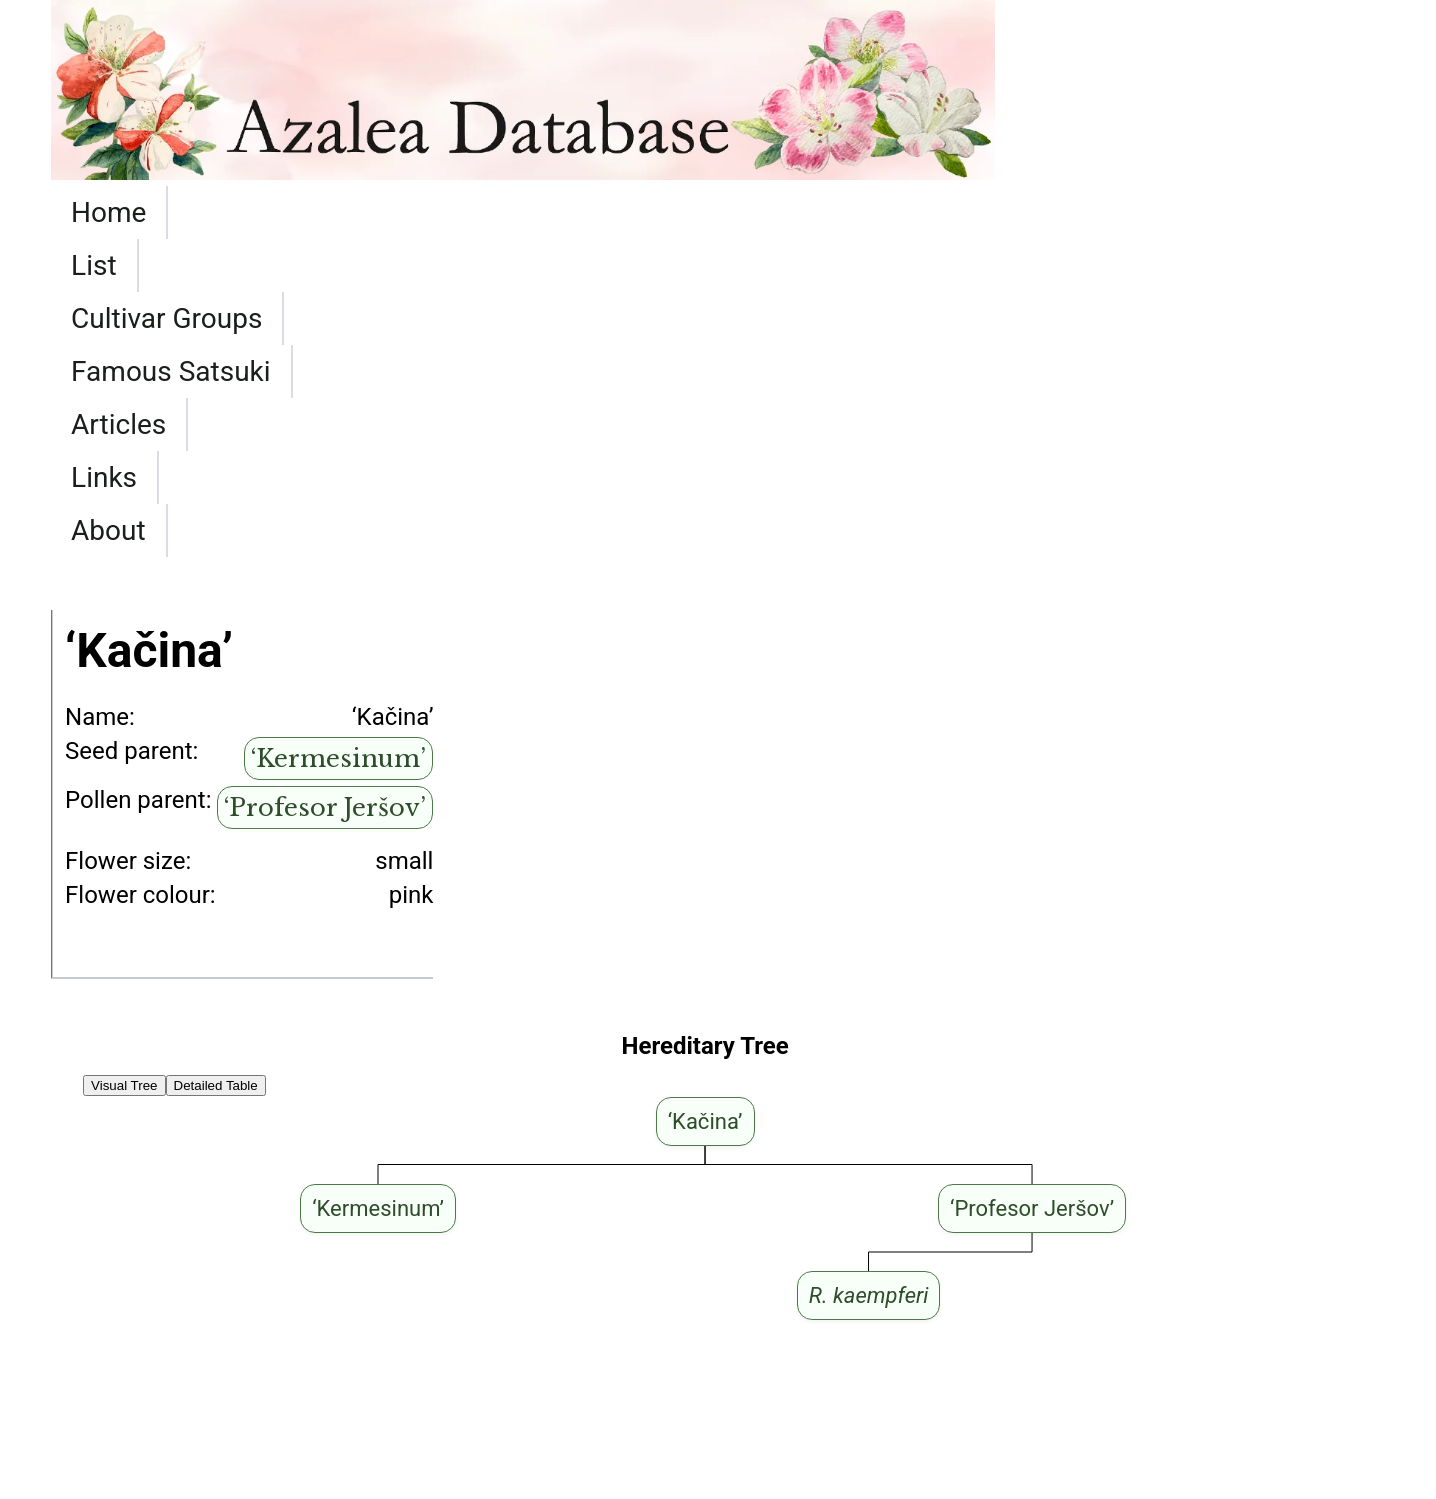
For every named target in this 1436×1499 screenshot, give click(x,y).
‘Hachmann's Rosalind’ (170, 1225)
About (1033, 212)
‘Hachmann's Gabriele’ (168, 1337)
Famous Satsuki (609, 212)
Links (921, 212)
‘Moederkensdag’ (334, 1281)
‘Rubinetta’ (106, 1281)
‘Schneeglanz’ (124, 1253)
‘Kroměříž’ (104, 1365)
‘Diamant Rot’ (309, 1365)
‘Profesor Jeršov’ (325, 489)
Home (108, 212)
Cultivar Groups (371, 212)
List (211, 212)
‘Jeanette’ (590, 1225)
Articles (798, 212)
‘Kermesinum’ (338, 440)
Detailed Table (216, 767)
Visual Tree (124, 767)
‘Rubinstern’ (113, 1309)
